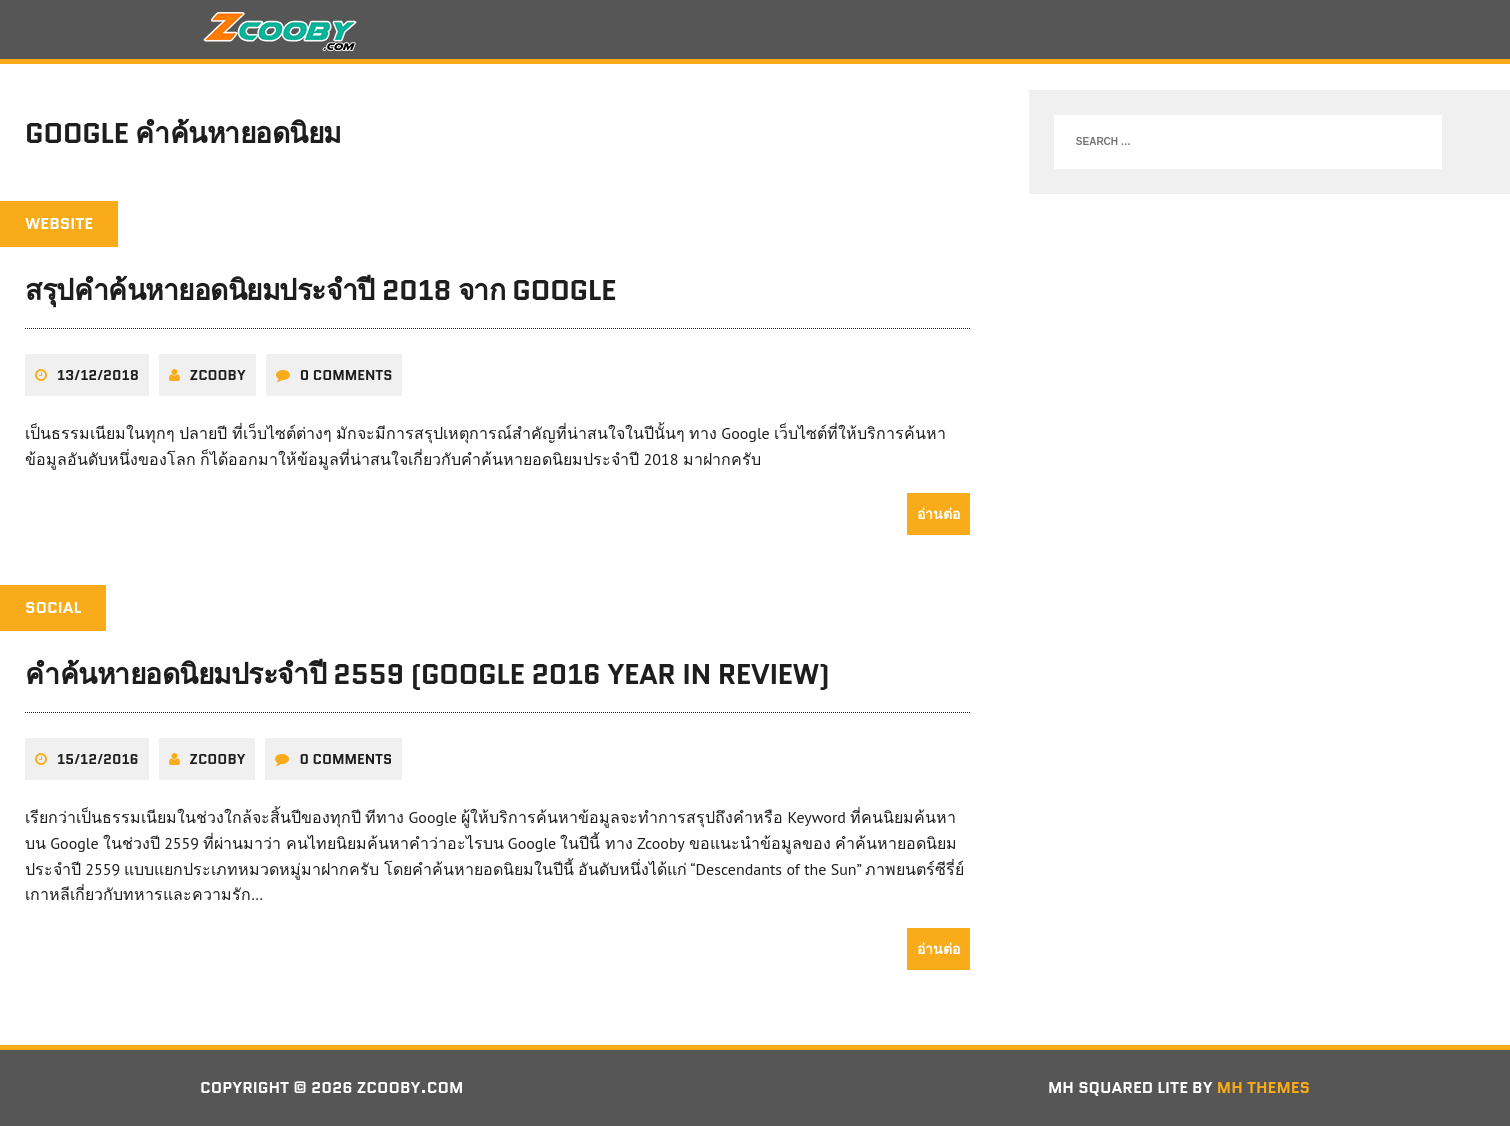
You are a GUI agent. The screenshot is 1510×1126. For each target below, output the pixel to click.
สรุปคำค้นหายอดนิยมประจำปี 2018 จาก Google (320, 290)
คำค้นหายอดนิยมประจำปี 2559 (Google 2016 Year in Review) (427, 674)
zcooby (218, 375)
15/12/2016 (98, 759)
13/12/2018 (98, 375)
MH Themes (1263, 1087)
